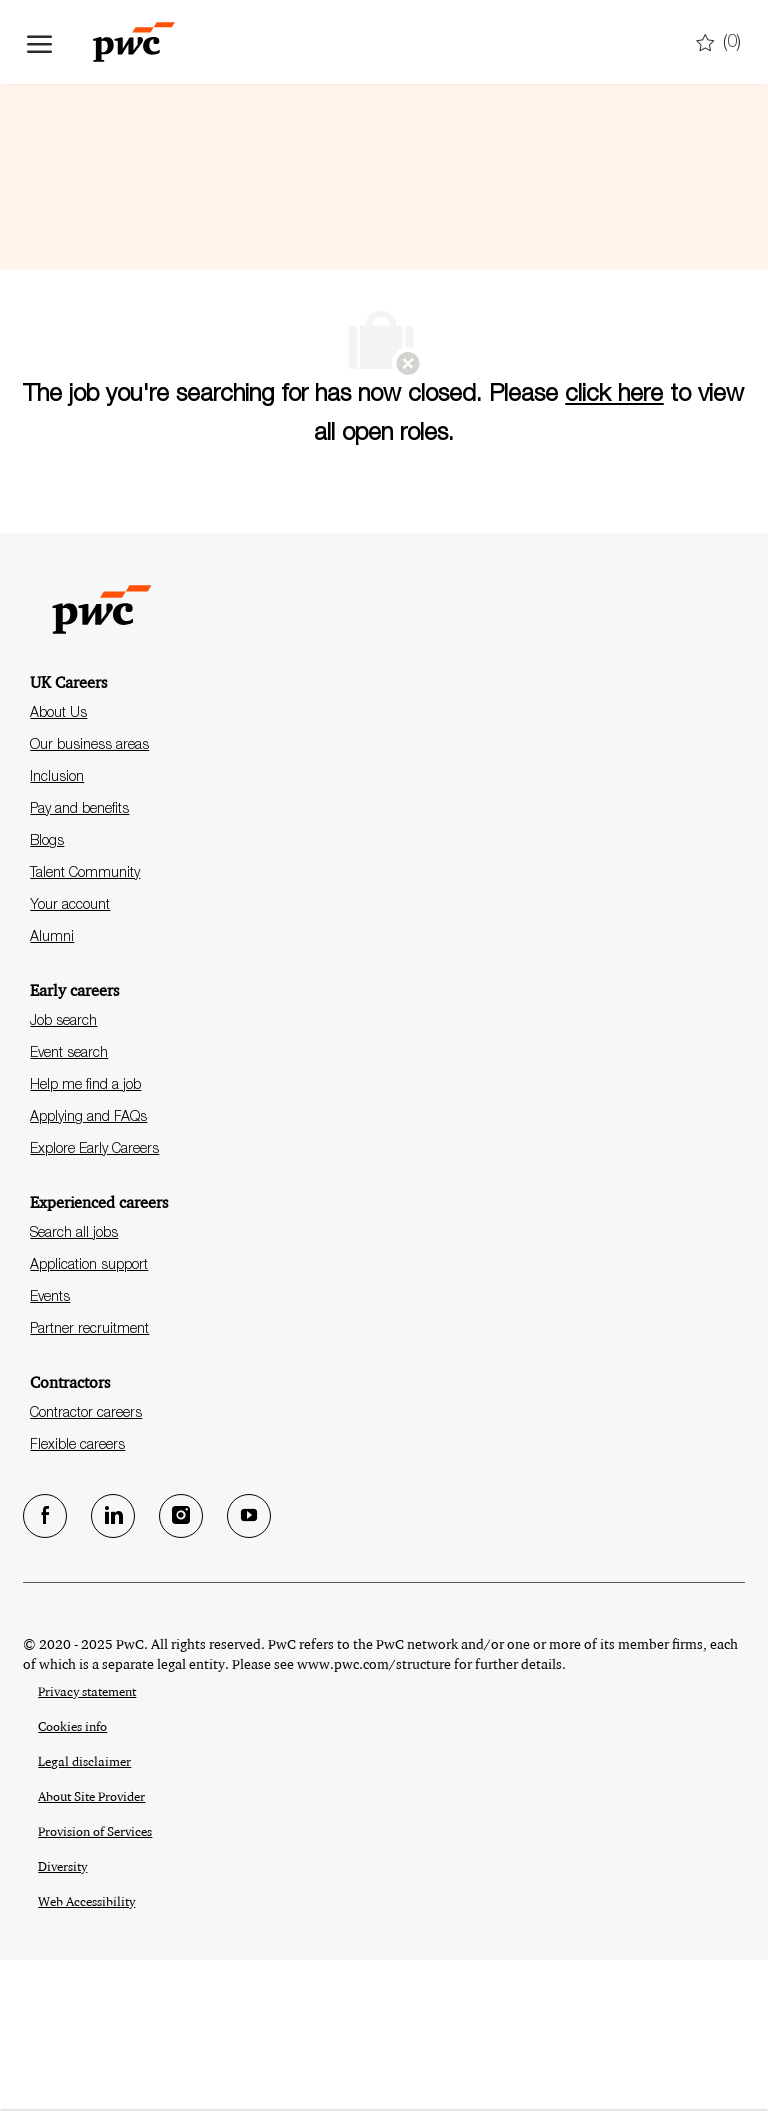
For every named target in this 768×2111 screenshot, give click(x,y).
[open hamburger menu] (39, 42)
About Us (58, 865)
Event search (69, 1205)
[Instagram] (181, 1667)
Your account (70, 1057)
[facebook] (45, 1667)
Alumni (52, 1089)
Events (50, 1449)
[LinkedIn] (113, 1667)
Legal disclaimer (84, 1913)
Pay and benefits (79, 961)
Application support (89, 1417)
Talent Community (85, 1025)
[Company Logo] (127, 42)
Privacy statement (87, 1843)
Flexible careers (77, 1597)
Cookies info (72, 1878)
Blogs (47, 993)
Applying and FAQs (88, 1269)
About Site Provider (91, 1948)
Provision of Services (95, 1983)
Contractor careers (86, 1565)
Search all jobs (74, 1385)
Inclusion (57, 929)
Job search (63, 1173)
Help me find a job (85, 1237)
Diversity (62, 2018)
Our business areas (89, 897)
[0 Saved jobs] (718, 43)
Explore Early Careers (94, 1301)
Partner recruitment (89, 1481)
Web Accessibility (86, 2053)
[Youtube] (249, 1667)
